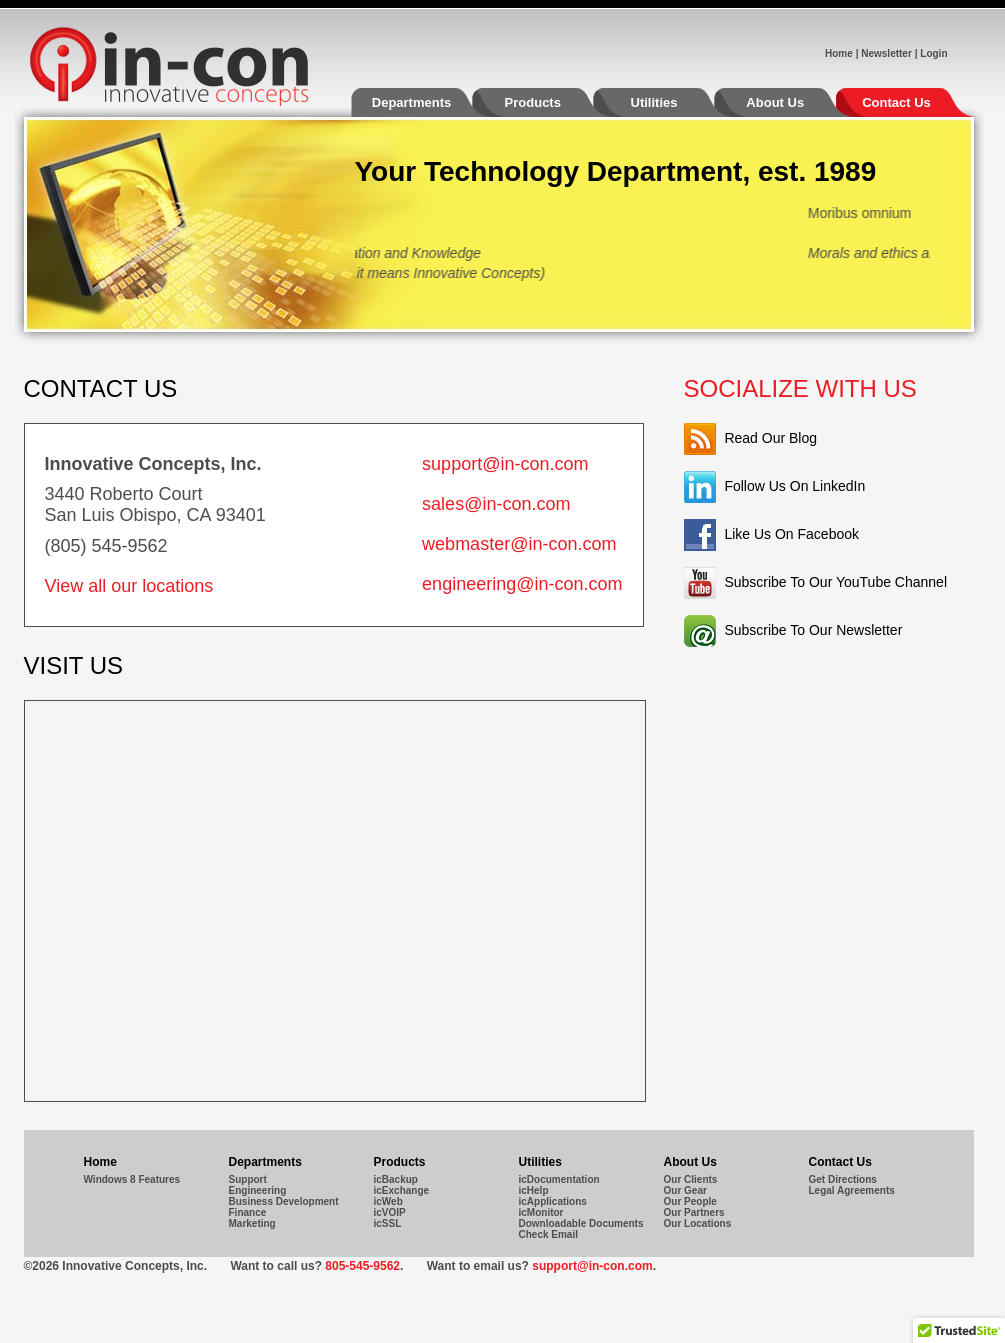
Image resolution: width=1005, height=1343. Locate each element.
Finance (248, 1212)
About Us (795, 106)
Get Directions (843, 1179)
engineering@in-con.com (522, 584)
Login (933, 53)
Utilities (674, 106)
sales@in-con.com (496, 504)
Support (248, 1179)
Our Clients (691, 1179)
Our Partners (694, 1212)
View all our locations (129, 586)
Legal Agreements (852, 1190)
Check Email (548, 1234)
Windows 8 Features (132, 1179)
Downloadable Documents (581, 1223)
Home (839, 53)
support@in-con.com (505, 464)
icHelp (534, 1190)
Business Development (284, 1201)
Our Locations (698, 1223)
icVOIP (390, 1212)
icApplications (553, 1201)
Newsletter (886, 53)
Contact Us (896, 102)
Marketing (252, 1223)
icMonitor (541, 1212)
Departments (432, 106)
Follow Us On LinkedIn (794, 486)
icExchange (402, 1190)
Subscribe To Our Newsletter (813, 630)
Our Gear (685, 1190)
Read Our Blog (770, 438)
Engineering (258, 1190)
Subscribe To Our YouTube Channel (835, 582)
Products (553, 106)
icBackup (396, 1179)
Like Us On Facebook (791, 534)
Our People (690, 1201)
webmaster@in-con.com (519, 544)
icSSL (388, 1223)
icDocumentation (559, 1179)
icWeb (388, 1201)
